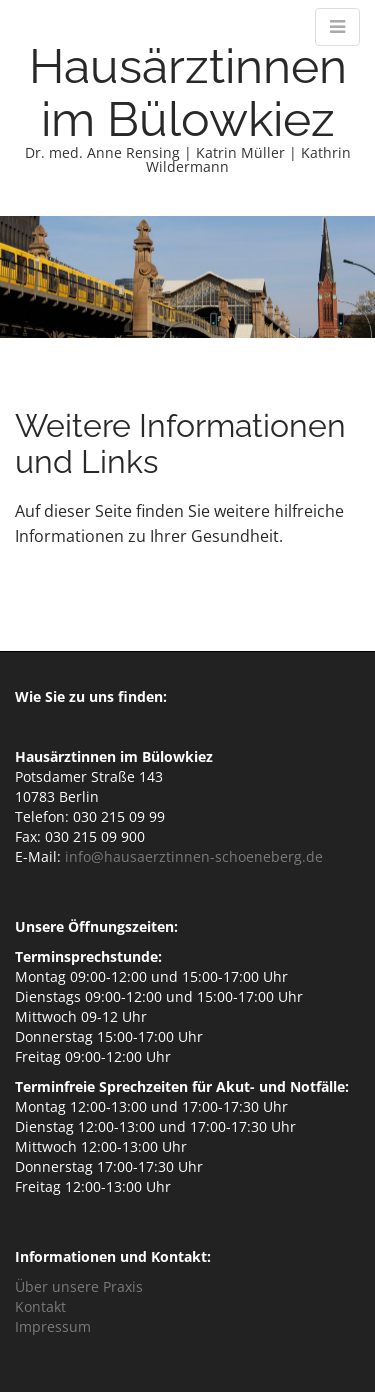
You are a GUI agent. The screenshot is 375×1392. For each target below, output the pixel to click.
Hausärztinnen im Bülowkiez (188, 92)
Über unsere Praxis (79, 1286)
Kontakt (40, 1306)
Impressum (53, 1326)
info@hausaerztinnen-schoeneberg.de (194, 856)
